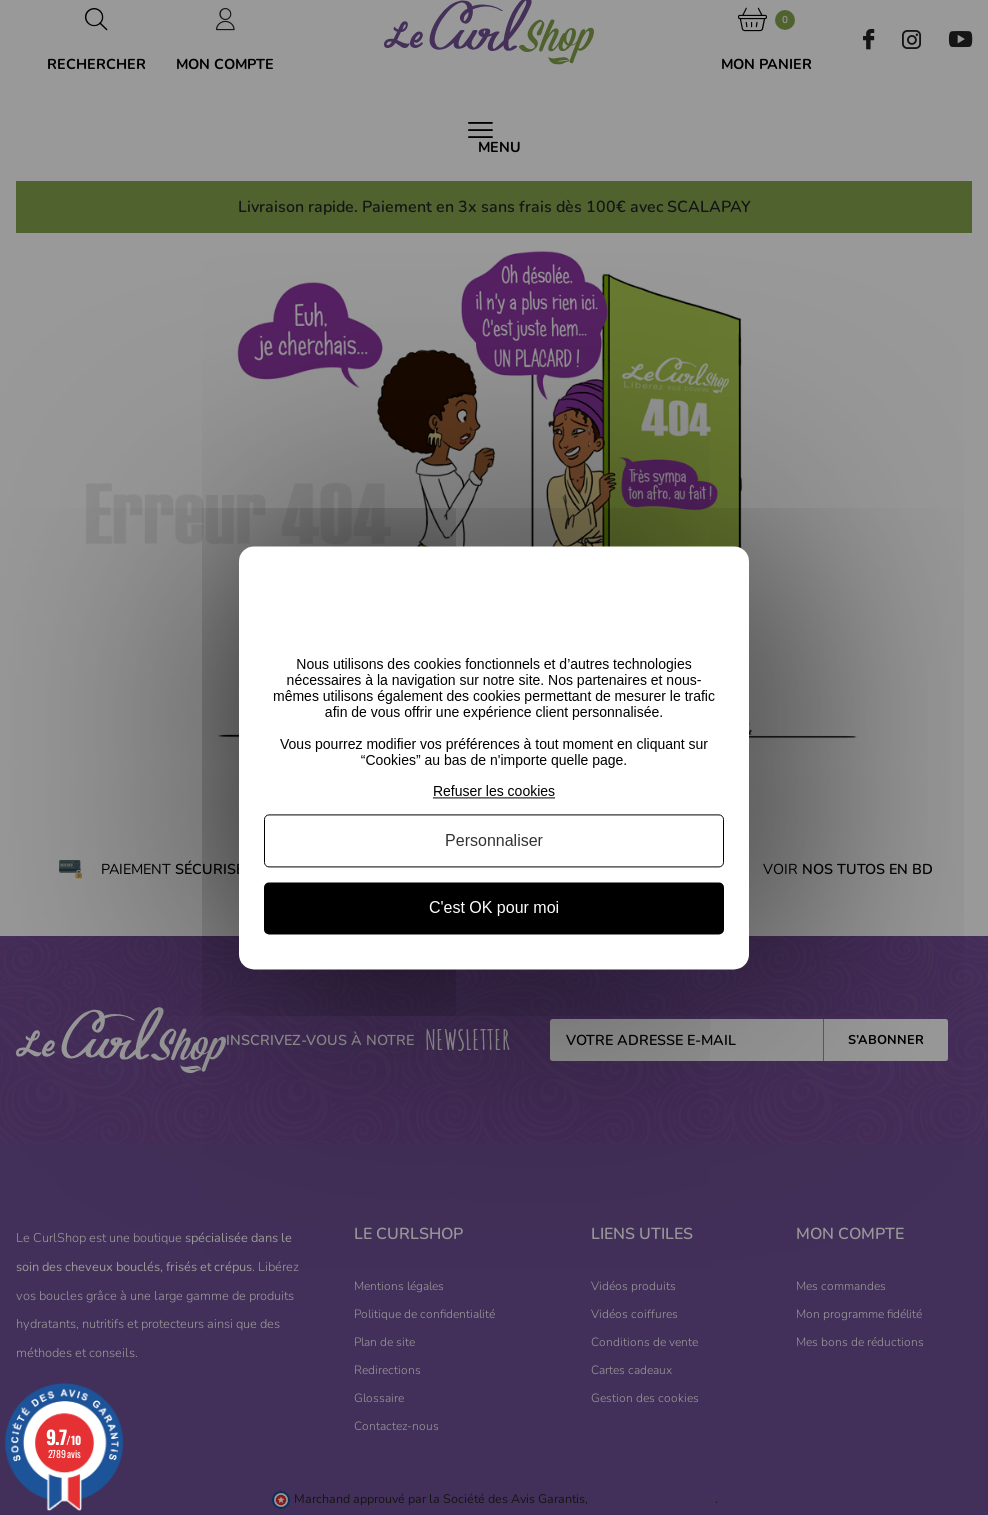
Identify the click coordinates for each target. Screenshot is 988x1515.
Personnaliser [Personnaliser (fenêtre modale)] (494, 841)
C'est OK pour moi (494, 908)
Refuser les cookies (494, 791)
